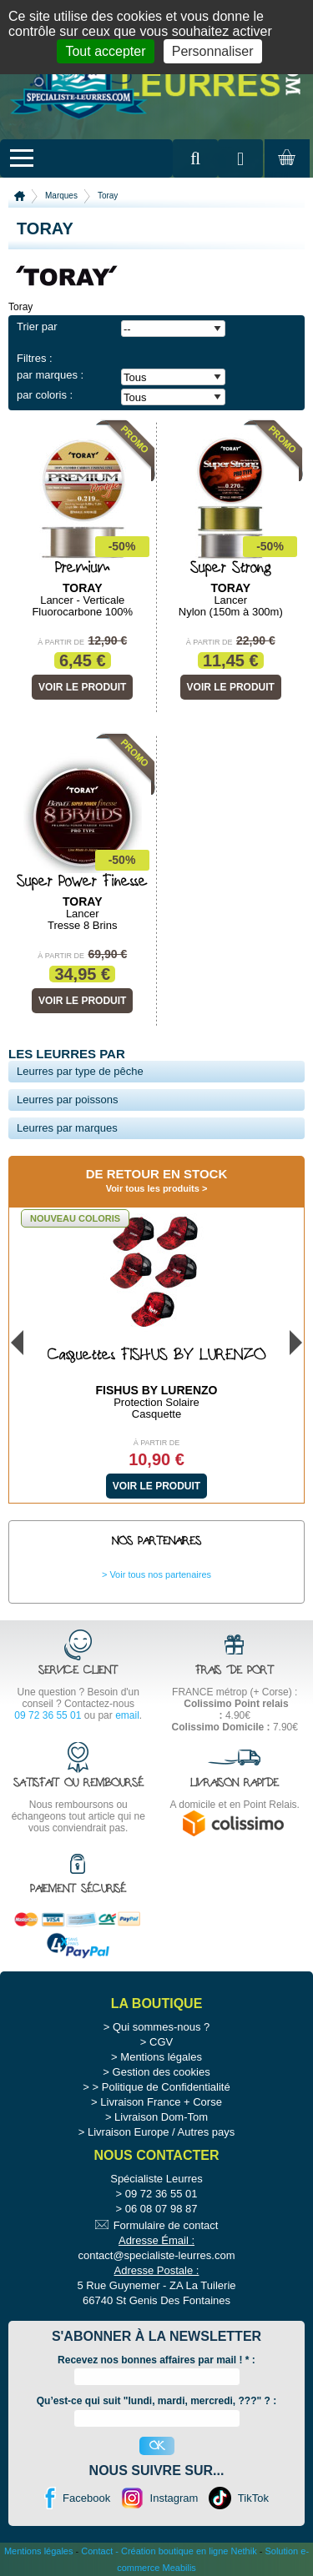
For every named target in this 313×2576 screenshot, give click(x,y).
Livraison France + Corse (161, 2102)
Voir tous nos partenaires (160, 1574)
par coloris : (45, 395)
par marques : (50, 375)
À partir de (61, 642)
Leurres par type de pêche (80, 1071)
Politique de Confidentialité (166, 2087)
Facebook (86, 2498)
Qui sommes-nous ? (161, 2027)
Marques (61, 195)
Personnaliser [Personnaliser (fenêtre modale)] (213, 51)
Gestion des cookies (161, 2072)
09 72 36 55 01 (47, 1715)
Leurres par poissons (67, 1099)
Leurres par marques (67, 1128)
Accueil (19, 196)
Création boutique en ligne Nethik (189, 2551)
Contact (97, 2551)
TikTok (253, 2498)
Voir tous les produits (152, 1188)
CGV (161, 2042)
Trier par (37, 326)
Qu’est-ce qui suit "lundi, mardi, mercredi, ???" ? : (156, 2401)
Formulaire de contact (166, 2225)
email (127, 1715)
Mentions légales (161, 2057)
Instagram (174, 2498)
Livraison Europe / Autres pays (161, 2132)
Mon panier (285, 173)
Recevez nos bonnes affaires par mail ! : (156, 2360)
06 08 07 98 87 (161, 2208)
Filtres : (35, 358)
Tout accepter (105, 51)
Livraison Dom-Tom (161, 2117)
